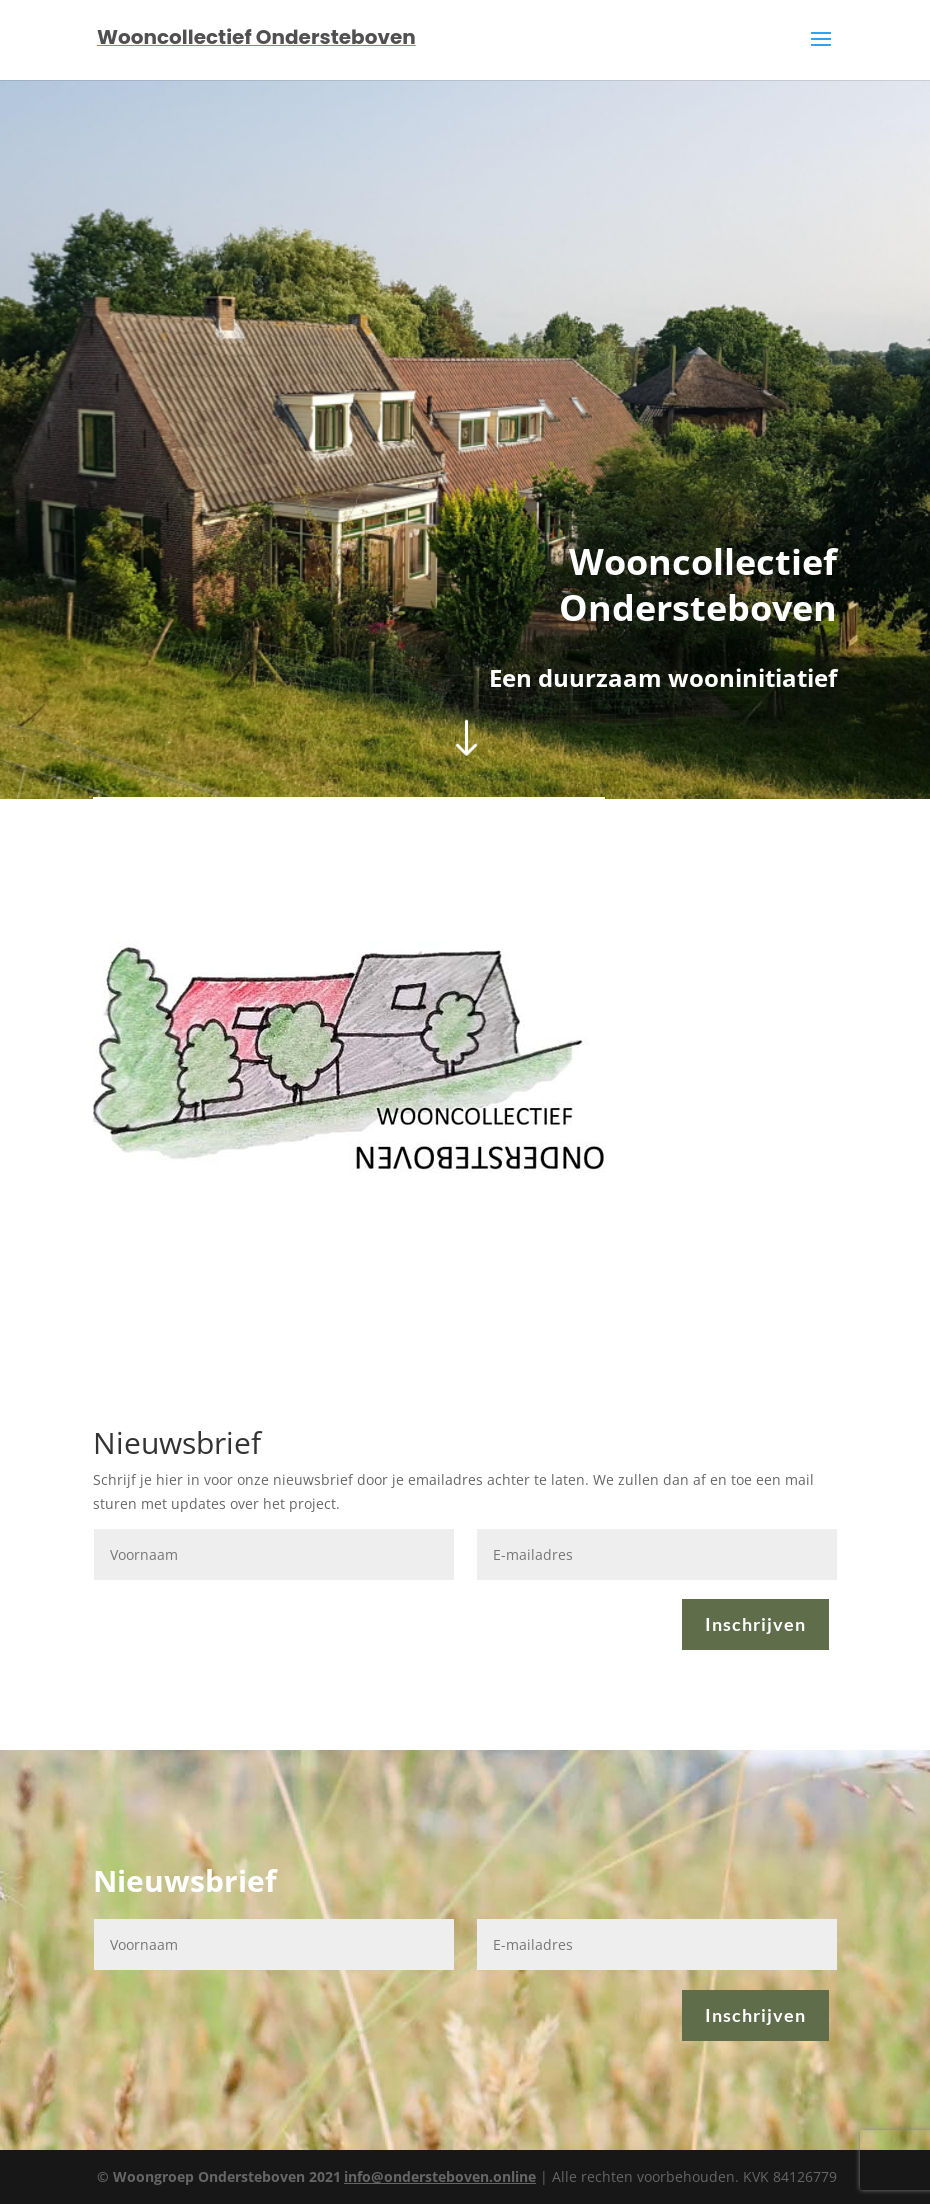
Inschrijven (755, 1624)
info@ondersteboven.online (440, 2176)
